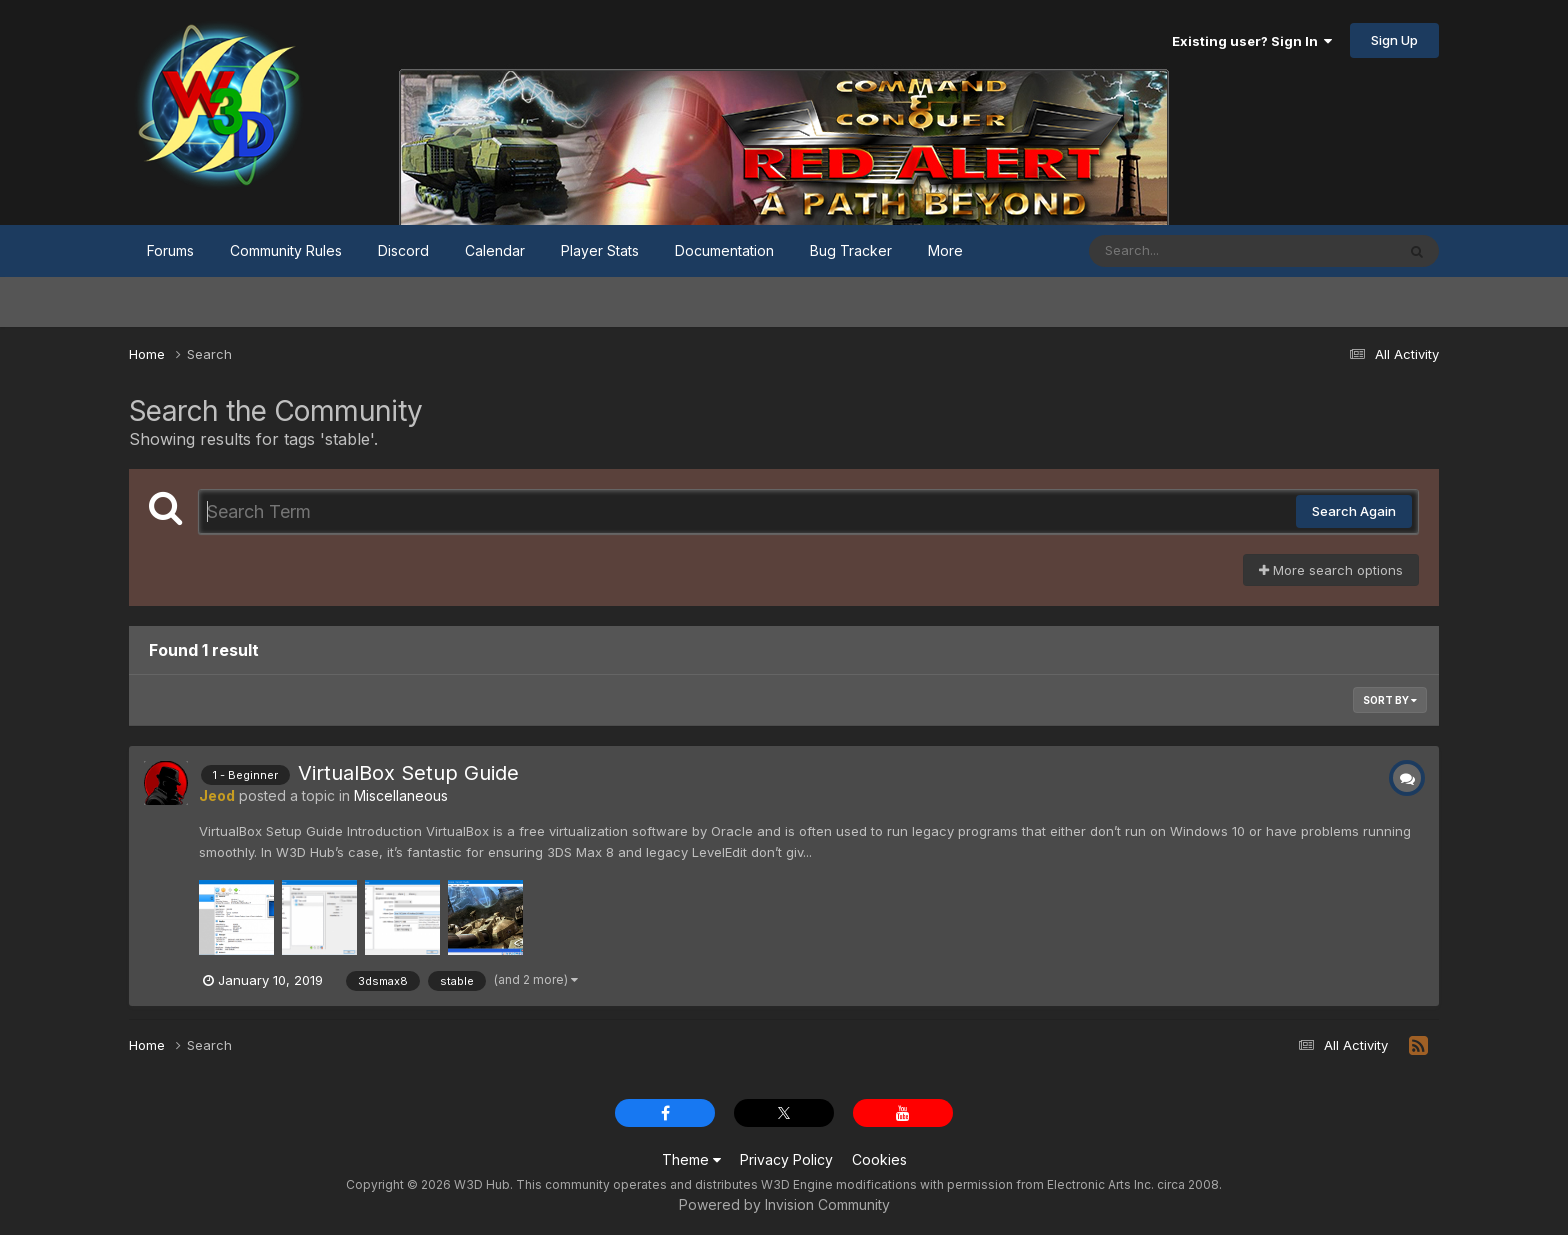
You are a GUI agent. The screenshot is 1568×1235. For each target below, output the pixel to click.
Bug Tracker (851, 250)
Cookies (879, 1159)
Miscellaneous (401, 795)
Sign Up (1394, 40)
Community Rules (286, 250)
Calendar (495, 250)
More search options (1331, 570)
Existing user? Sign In (1252, 41)
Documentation (724, 250)
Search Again (1354, 511)
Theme (691, 1159)
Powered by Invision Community (784, 1204)
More (945, 250)
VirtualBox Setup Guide (408, 773)
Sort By (1390, 700)
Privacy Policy (786, 1159)
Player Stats (600, 250)
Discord (403, 250)
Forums (170, 250)
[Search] (1187, 251)
